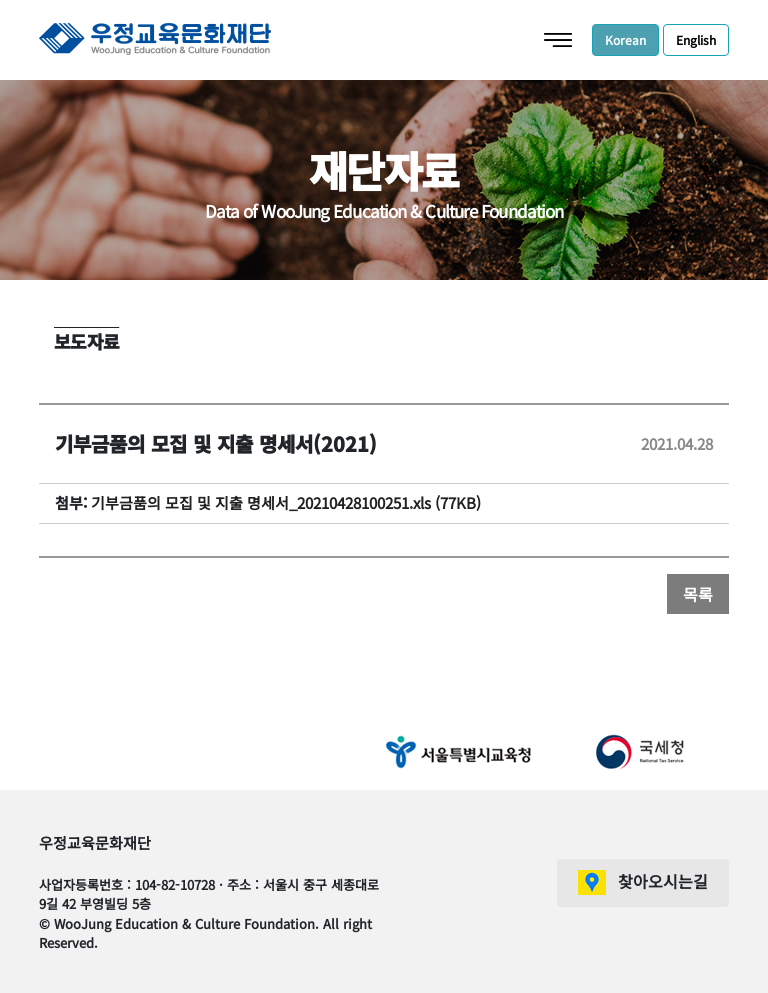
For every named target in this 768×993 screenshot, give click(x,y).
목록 (698, 594)
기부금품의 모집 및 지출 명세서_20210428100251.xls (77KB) (286, 502)
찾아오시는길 (663, 881)
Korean (625, 39)
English (696, 39)
